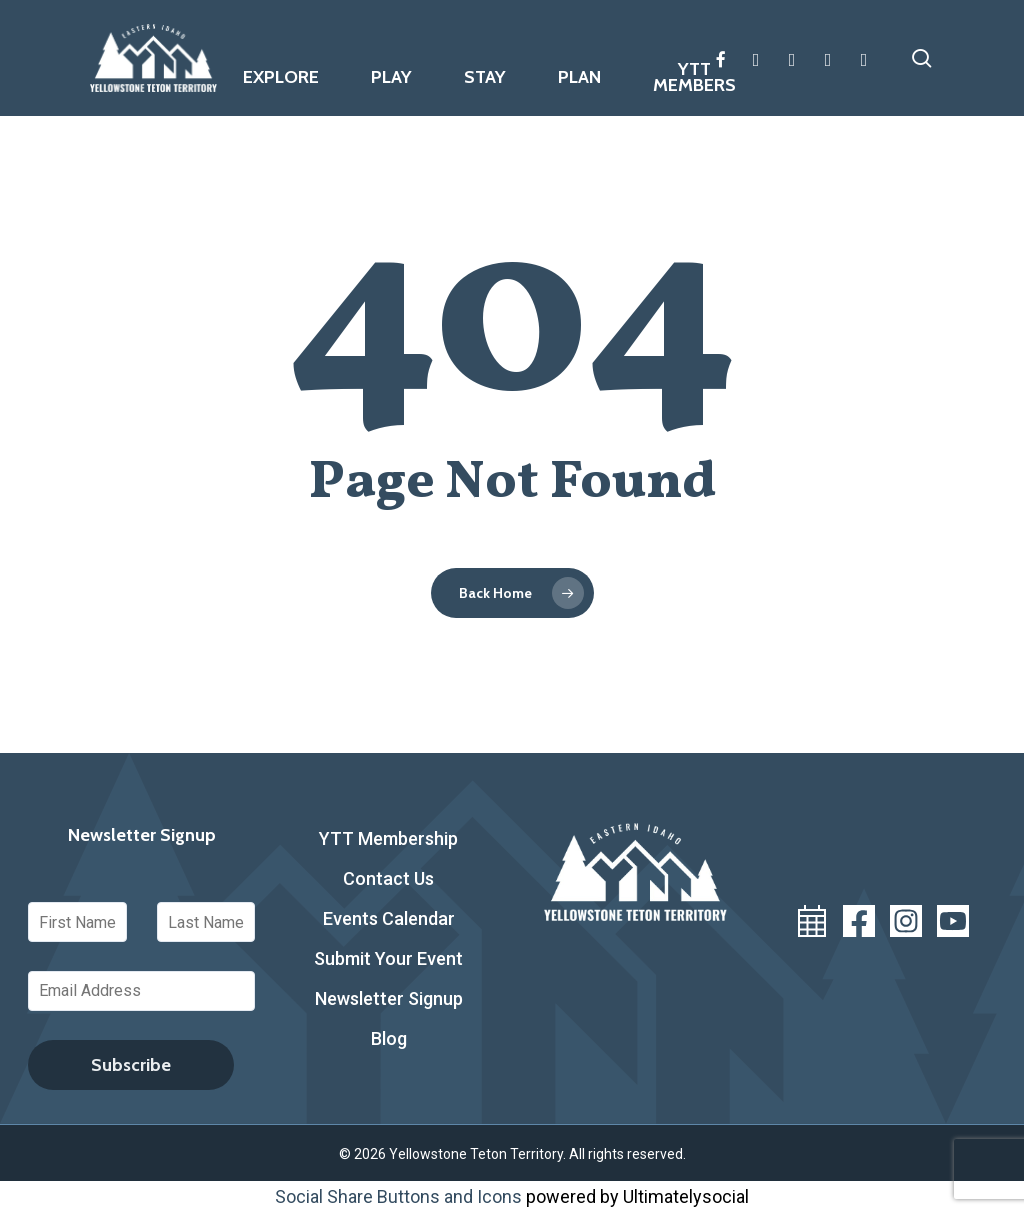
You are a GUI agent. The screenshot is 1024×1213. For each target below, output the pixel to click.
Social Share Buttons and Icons (398, 1196)
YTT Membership (388, 838)
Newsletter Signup (389, 998)
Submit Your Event (388, 958)
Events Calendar (389, 918)
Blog (389, 1038)
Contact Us (388, 878)
